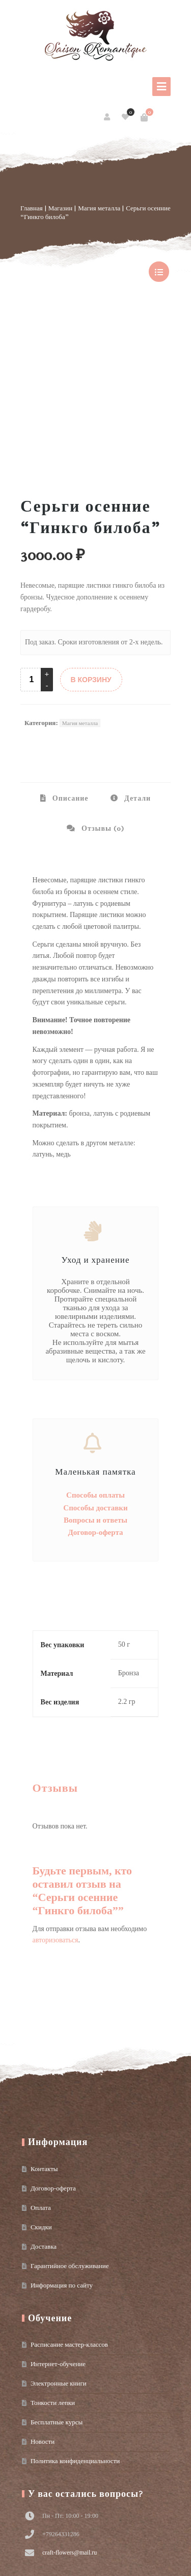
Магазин (60, 208)
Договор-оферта (95, 1388)
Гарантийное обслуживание (69, 2121)
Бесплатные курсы (57, 2277)
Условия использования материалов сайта (65, 2563)
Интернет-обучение (58, 2219)
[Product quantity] (31, 535)
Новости (42, 2297)
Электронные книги (59, 2239)
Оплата (41, 2063)
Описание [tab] (69, 653)
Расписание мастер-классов (69, 2200)
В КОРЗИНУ (91, 535)
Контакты (44, 2024)
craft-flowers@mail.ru (69, 2408)
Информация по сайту (62, 2141)
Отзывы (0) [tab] (101, 684)
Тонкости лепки (53, 2258)
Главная (31, 208)
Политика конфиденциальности (75, 2316)
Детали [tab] (136, 653)
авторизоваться (55, 1795)
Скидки (41, 2082)
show (159, 271)
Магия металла (99, 208)
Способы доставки (95, 1363)
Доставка (44, 2102)
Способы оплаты (95, 1350)
